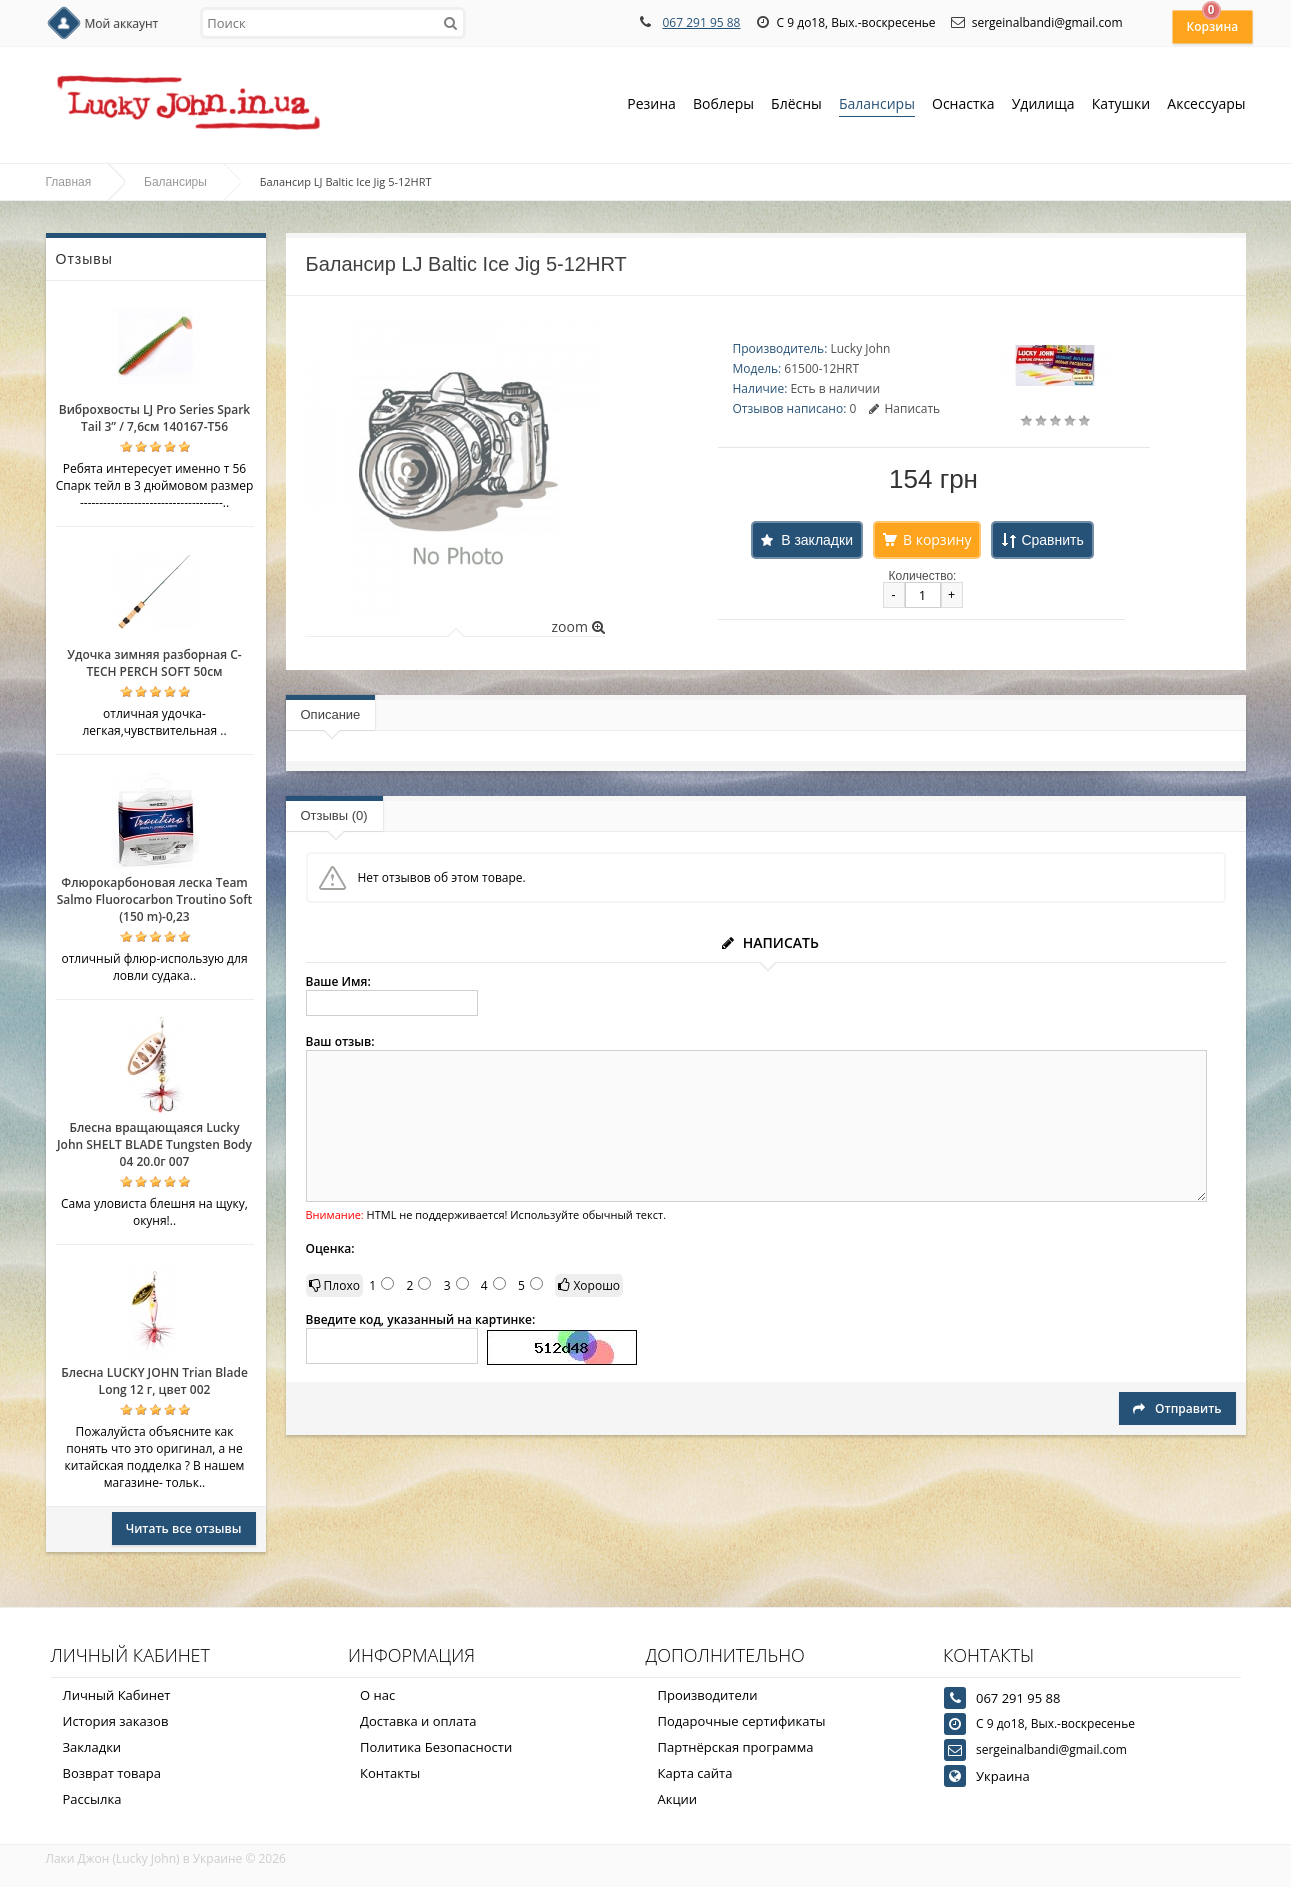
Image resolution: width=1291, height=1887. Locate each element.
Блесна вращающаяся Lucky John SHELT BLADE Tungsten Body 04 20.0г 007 (154, 1144)
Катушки (1121, 105)
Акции (678, 1799)
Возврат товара (112, 1773)
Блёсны (796, 105)
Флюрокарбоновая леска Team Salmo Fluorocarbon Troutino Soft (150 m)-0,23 (155, 899)
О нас (377, 1695)
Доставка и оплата (418, 1721)
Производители (708, 1695)
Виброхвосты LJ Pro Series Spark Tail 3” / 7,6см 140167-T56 (154, 418)
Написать (904, 408)
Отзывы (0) (334, 815)
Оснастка (963, 105)
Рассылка (92, 1799)
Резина (651, 105)
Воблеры (723, 105)
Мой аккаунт (122, 23)
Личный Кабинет (117, 1695)
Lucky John (860, 348)
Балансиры (877, 105)
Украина (1003, 1776)
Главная (69, 182)
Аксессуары (1206, 103)
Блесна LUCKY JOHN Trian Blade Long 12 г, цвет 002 (154, 1381)
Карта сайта (695, 1773)
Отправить (1177, 1408)
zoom (577, 626)
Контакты (390, 1773)
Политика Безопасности (436, 1747)
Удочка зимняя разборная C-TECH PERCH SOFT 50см (154, 663)
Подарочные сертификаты (742, 1721)
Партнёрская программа (736, 1747)
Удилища (1043, 105)
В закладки (817, 540)
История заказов (116, 1721)
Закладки (92, 1747)
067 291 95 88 (701, 22)
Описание (331, 714)
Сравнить (1052, 540)
